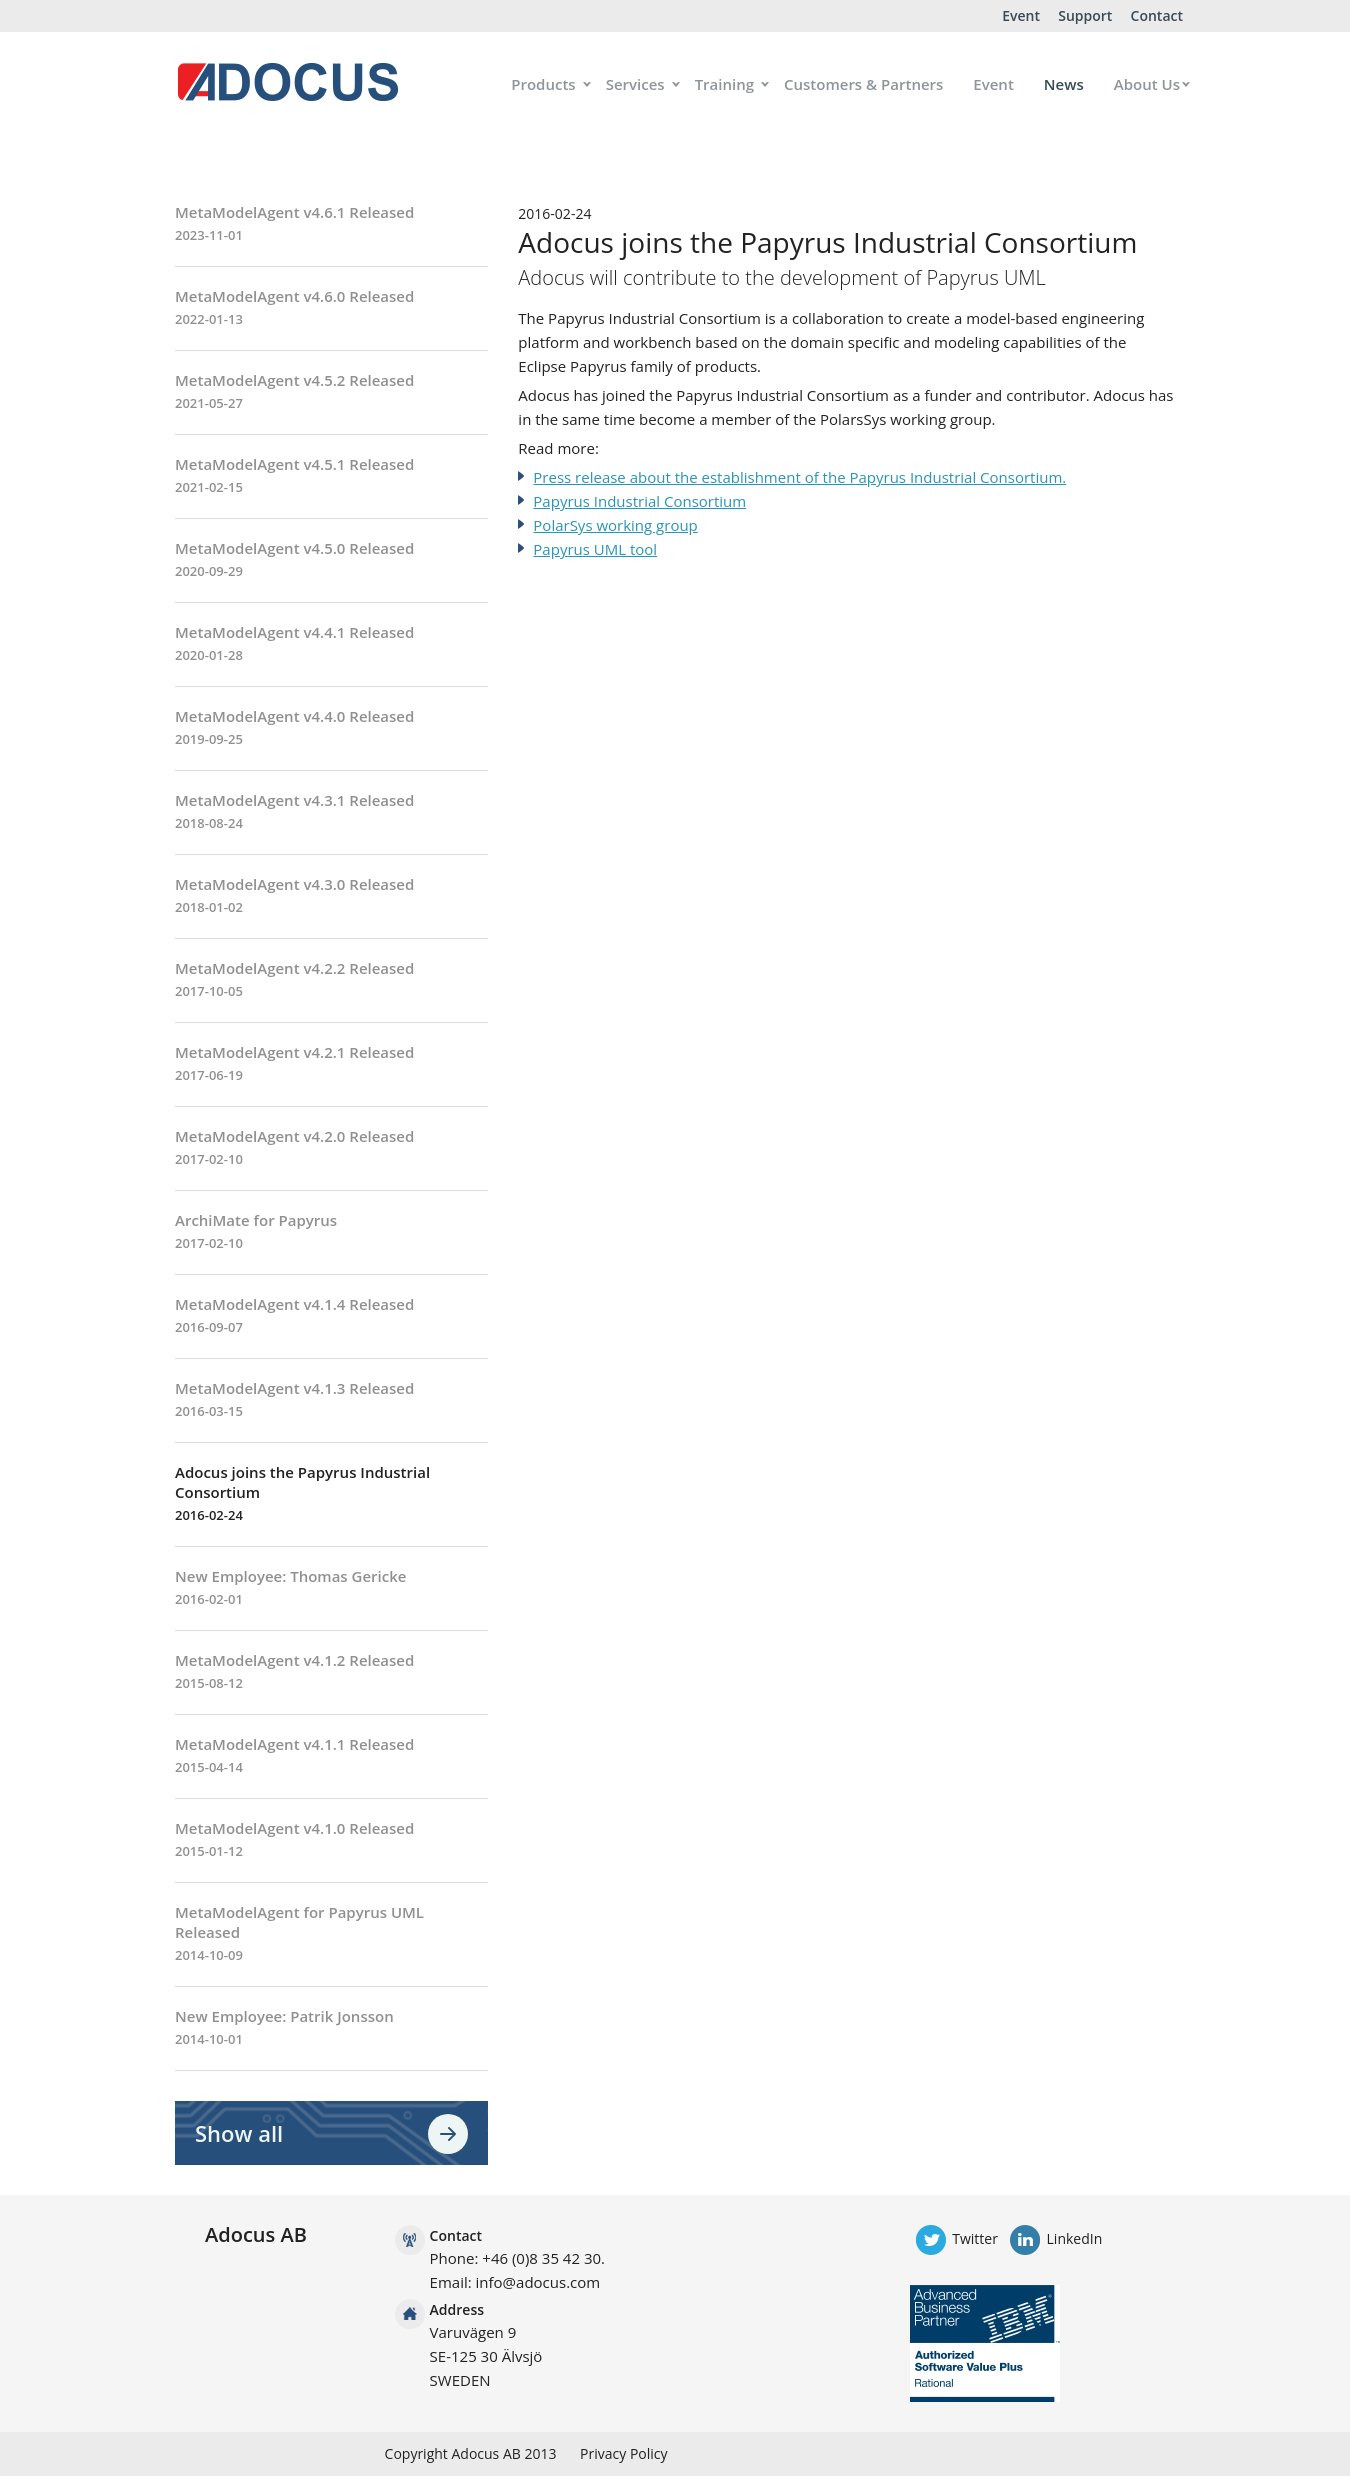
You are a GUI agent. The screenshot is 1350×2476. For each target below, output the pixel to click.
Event (1021, 15)
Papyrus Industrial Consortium (639, 501)
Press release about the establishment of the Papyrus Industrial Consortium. (799, 477)
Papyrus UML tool (595, 549)
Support (1085, 15)
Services (635, 84)
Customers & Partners (863, 84)
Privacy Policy (623, 2454)
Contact (1157, 15)
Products (543, 84)
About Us (1147, 84)
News (1064, 84)
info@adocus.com (538, 2282)
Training (724, 84)
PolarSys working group (615, 525)
